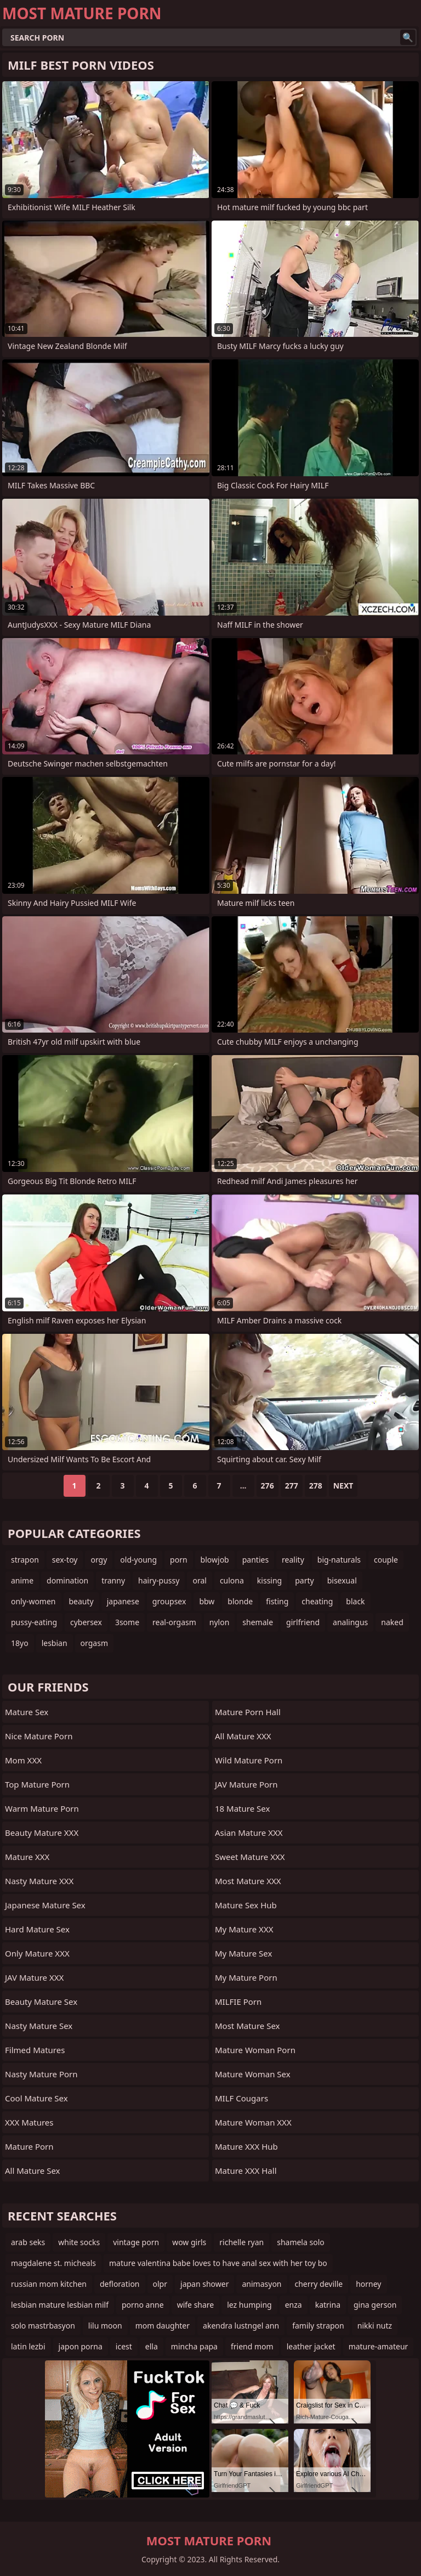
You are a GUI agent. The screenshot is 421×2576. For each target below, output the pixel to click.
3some (127, 1622)
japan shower (204, 2284)
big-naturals (339, 1559)
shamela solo (301, 2242)
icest (124, 2346)
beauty (81, 1601)
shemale (257, 1622)
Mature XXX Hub (246, 2146)
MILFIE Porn (238, 2001)
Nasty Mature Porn (41, 2073)
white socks (79, 2242)
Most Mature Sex (247, 2025)
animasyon (261, 2284)
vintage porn (136, 2242)
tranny (113, 1580)
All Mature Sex (32, 2170)
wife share (195, 2304)
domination (67, 1580)
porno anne (143, 2304)
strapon (25, 1559)
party (304, 1580)
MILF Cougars (241, 2098)
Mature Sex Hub (246, 1904)
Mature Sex (26, 1711)
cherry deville (319, 2284)
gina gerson (375, 2304)
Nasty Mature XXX (39, 1880)
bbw (206, 1601)
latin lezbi (28, 2346)
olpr (160, 2284)
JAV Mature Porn (246, 1784)
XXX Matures (29, 2122)
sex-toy (65, 1559)
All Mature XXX (243, 1736)
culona (232, 1580)
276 (267, 1485)
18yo (20, 1643)
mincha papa (194, 2346)
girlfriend (303, 1622)
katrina (327, 2304)
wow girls (189, 2242)
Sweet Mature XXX (250, 1856)
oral (199, 1580)
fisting (277, 1601)
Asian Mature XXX (249, 1832)
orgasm (94, 1643)
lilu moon (105, 2325)
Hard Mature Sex (37, 1929)
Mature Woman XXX (253, 2122)
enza (293, 2304)
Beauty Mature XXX (41, 1832)
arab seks (28, 2242)
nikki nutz (374, 2325)
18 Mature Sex (242, 1808)
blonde (240, 1601)
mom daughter (162, 2325)
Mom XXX (23, 1760)
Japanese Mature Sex (45, 1904)
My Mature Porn (246, 1977)
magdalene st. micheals (53, 2263)
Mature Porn (29, 2146)
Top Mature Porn (37, 1784)
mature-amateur (378, 2346)
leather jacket (311, 2346)
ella (151, 2346)
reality (293, 1559)
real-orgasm (174, 1622)
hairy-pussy (158, 1580)
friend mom (252, 2346)
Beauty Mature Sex (41, 2001)
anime (22, 1580)
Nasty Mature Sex (38, 2025)
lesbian (54, 1643)
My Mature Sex (243, 1953)
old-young (138, 1559)
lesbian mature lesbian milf (60, 2304)
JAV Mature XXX (34, 1977)
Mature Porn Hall (248, 1711)
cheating (317, 1601)
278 (315, 1485)
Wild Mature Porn (248, 1760)
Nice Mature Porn (38, 1736)
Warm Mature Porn (42, 1808)
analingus (350, 1622)
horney (368, 2284)
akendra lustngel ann (241, 2325)
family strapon (318, 2325)
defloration (120, 2284)
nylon (219, 1622)
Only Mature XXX (37, 1953)
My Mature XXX (244, 1929)
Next (343, 1485)
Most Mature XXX (248, 1880)
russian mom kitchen (49, 2284)
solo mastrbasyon (43, 2325)
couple (386, 1559)
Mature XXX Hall (246, 2170)
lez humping (249, 2304)
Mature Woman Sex (253, 2073)
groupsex (169, 1601)
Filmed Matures (35, 2049)
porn (178, 1559)
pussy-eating (34, 1622)
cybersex (86, 1622)
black (355, 1601)
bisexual (342, 1580)
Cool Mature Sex (36, 2098)
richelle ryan (241, 2242)
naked (392, 1622)
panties (255, 1559)
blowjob (215, 1559)
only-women (33, 1601)
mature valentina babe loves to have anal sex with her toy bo (218, 2263)
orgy (98, 1559)
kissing (269, 1580)
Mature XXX (27, 1856)
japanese (123, 1601)
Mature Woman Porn (255, 2049)
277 (291, 1485)
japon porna (81, 2346)
